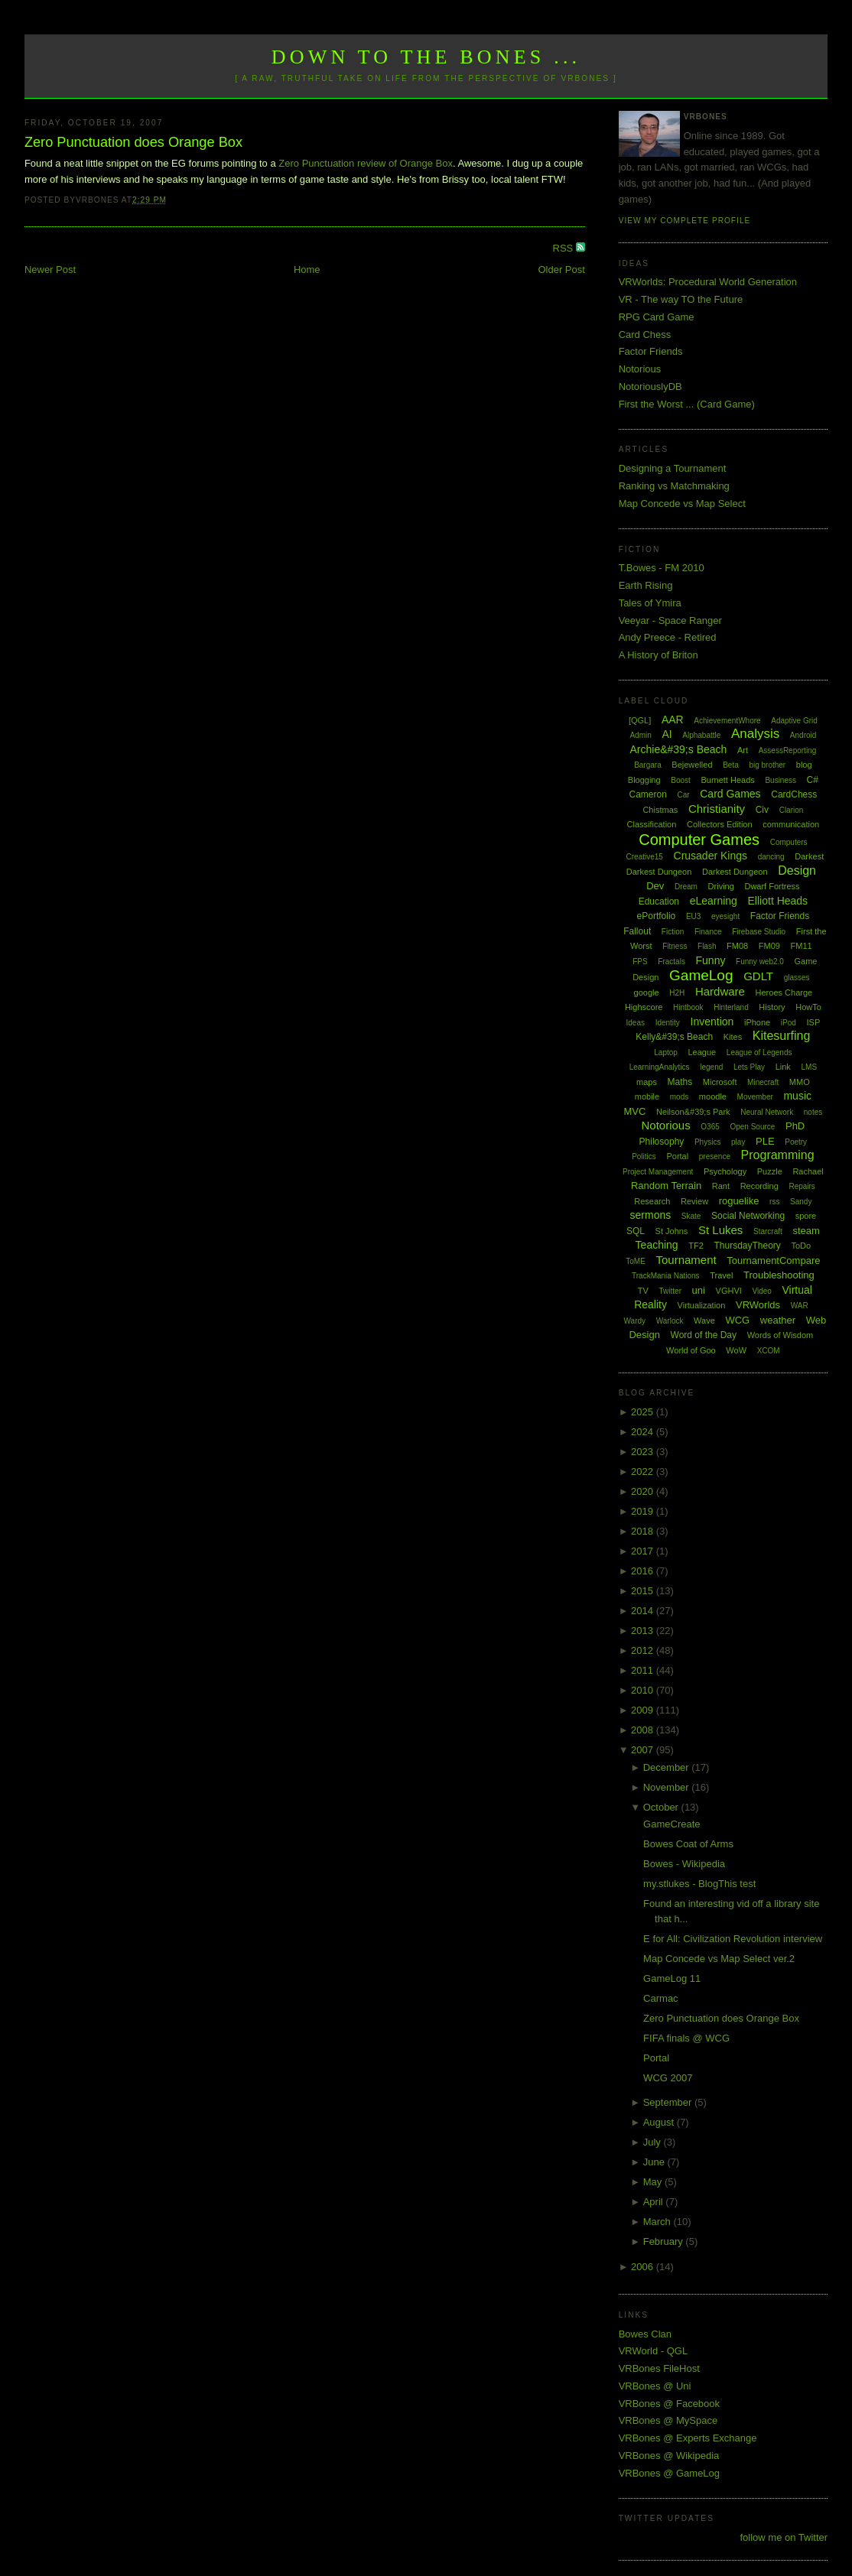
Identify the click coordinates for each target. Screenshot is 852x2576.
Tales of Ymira (650, 603)
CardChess (794, 794)
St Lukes (720, 1229)
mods (679, 1097)
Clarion (791, 810)
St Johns (671, 1231)
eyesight (725, 916)
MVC (634, 1111)
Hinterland (731, 1007)
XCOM (768, 1350)
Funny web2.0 (760, 961)
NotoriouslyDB (650, 386)
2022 (643, 1471)
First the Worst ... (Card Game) (687, 404)
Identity (667, 1022)
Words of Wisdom (780, 1335)
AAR (673, 719)
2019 (643, 1511)
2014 (643, 1610)
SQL (635, 1231)
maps (646, 1082)
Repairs (802, 1186)
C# (812, 780)
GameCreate (671, 1824)
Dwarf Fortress (771, 886)
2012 (643, 1650)
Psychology (725, 1171)
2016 (643, 1571)
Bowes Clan (645, 2334)
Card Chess (645, 334)
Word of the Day (704, 1335)
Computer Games (699, 839)
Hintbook (688, 1007)
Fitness (674, 946)
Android (803, 735)
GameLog (701, 975)
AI (667, 734)
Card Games (730, 794)
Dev (655, 886)
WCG (737, 1320)
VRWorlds (758, 1305)
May (654, 2182)
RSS (564, 248)
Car (683, 795)
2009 (643, 1710)
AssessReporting (788, 750)
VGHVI (729, 1290)
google (646, 992)
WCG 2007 (667, 2078)
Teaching (657, 1245)
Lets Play (749, 1067)
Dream (686, 886)
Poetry (796, 1142)
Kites (733, 1036)
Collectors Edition (720, 824)
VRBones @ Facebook (669, 2403)
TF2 (696, 1245)
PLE (765, 1141)
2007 (643, 1750)
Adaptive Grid (794, 720)
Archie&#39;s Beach (678, 749)
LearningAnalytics (659, 1067)
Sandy (800, 1201)
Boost (681, 780)
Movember (755, 1097)
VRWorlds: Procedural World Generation (708, 281)
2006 (643, 2266)
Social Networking (748, 1215)
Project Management (658, 1172)
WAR (799, 1305)
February (664, 2241)
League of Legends (759, 1052)
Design (797, 870)
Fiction (673, 931)
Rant (721, 1186)
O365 (710, 1126)
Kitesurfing (782, 1035)
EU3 (693, 916)
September (668, 2102)
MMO (799, 1082)
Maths (680, 1082)
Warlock (670, 1321)
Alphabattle (701, 735)
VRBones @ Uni (655, 2386)
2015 (643, 1591)
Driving (721, 886)
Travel (721, 1275)
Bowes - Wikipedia (684, 1863)
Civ (762, 809)
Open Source (752, 1126)
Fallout (637, 931)
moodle (713, 1096)
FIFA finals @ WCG (686, 2038)
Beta (731, 765)
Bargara (648, 765)
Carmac (660, 1998)
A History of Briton (658, 655)
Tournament (685, 1259)
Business (780, 780)
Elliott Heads (778, 901)
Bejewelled (692, 764)
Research (652, 1201)
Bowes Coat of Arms (688, 1844)
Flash (707, 946)
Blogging (644, 779)
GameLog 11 (672, 1978)
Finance (708, 931)
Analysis (755, 733)
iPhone (757, 1022)
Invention (712, 1021)
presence (714, 1156)
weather (777, 1320)
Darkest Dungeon (735, 871)
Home (307, 269)
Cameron (648, 794)
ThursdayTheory (747, 1245)
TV (643, 1290)
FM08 (737, 945)
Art (742, 750)
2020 (643, 1491)
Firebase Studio (758, 931)
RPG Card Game (656, 317)
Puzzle (769, 1171)
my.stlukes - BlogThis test (699, 1883)
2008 (643, 1730)
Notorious (640, 369)
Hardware (720, 991)
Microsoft (720, 1082)
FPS (639, 961)
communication (791, 824)
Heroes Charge (784, 992)
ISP (813, 1022)
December (667, 1767)
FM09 (769, 945)
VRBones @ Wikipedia (669, 2455)
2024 (643, 1431)
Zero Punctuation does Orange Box (133, 142)
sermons (651, 1215)
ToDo (801, 1245)
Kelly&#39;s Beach (674, 1036)
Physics (707, 1142)
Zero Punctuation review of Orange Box (365, 163)
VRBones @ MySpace (668, 2420)
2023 (643, 1451)
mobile (647, 1096)
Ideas (635, 1022)
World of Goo (691, 1350)
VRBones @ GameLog (669, 2473)
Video (761, 1291)
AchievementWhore (727, 720)
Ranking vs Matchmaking (674, 486)
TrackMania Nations (666, 1276)
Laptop (666, 1052)
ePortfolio (656, 916)
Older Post (561, 269)
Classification (652, 824)
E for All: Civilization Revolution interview (732, 1938)
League (702, 1052)
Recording (759, 1186)
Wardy (635, 1321)
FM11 (801, 945)
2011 (643, 1670)
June (655, 2162)
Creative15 (644, 857)
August (660, 2122)
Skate (691, 1216)
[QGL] (640, 720)
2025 (643, 1412)
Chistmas (660, 809)
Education (659, 901)
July (653, 2142)
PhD (795, 1126)
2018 (643, 1531)
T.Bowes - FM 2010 (661, 567)
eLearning (713, 901)
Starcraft (767, 1231)
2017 (643, 1551)
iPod (788, 1022)
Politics (644, 1156)
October (662, 1807)
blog (804, 764)
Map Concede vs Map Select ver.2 (719, 1958)
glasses (797, 977)
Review (694, 1201)
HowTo (808, 1007)
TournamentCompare (773, 1260)
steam (805, 1230)
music (797, 1096)
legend (711, 1067)
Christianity (716, 808)
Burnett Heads (727, 779)
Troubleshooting (779, 1275)
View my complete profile (685, 220)
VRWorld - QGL (653, 2351)
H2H (677, 993)
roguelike (739, 1201)
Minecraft (763, 1082)
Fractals (671, 961)
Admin (640, 735)
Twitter (670, 1291)
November (667, 1787)
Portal (677, 1156)
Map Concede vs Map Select (682, 503)
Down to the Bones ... (426, 57)
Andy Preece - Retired (668, 637)
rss (774, 1201)
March (658, 2221)
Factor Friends (651, 351)
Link (783, 1066)
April (654, 2201)
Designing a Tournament (673, 468)
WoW (736, 1350)
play (738, 1142)
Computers (789, 842)
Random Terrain (666, 1185)
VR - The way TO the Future (681, 299)
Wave (704, 1320)
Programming (778, 1154)
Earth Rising (646, 585)
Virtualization (702, 1305)
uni (698, 1290)
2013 (643, 1630)
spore (806, 1215)
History (772, 1007)
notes (813, 1112)
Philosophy (662, 1141)
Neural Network (766, 1112)
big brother (767, 765)
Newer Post (50, 269)
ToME (636, 1261)
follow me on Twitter (784, 2537)
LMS (809, 1067)
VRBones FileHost (659, 2368)
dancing (771, 857)
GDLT (758, 976)
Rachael (807, 1171)
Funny (711, 960)
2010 (643, 1690)
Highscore (644, 1007)
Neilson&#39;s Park (693, 1111)
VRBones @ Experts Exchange (688, 2438)
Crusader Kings (711, 855)
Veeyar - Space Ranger (670, 620)
